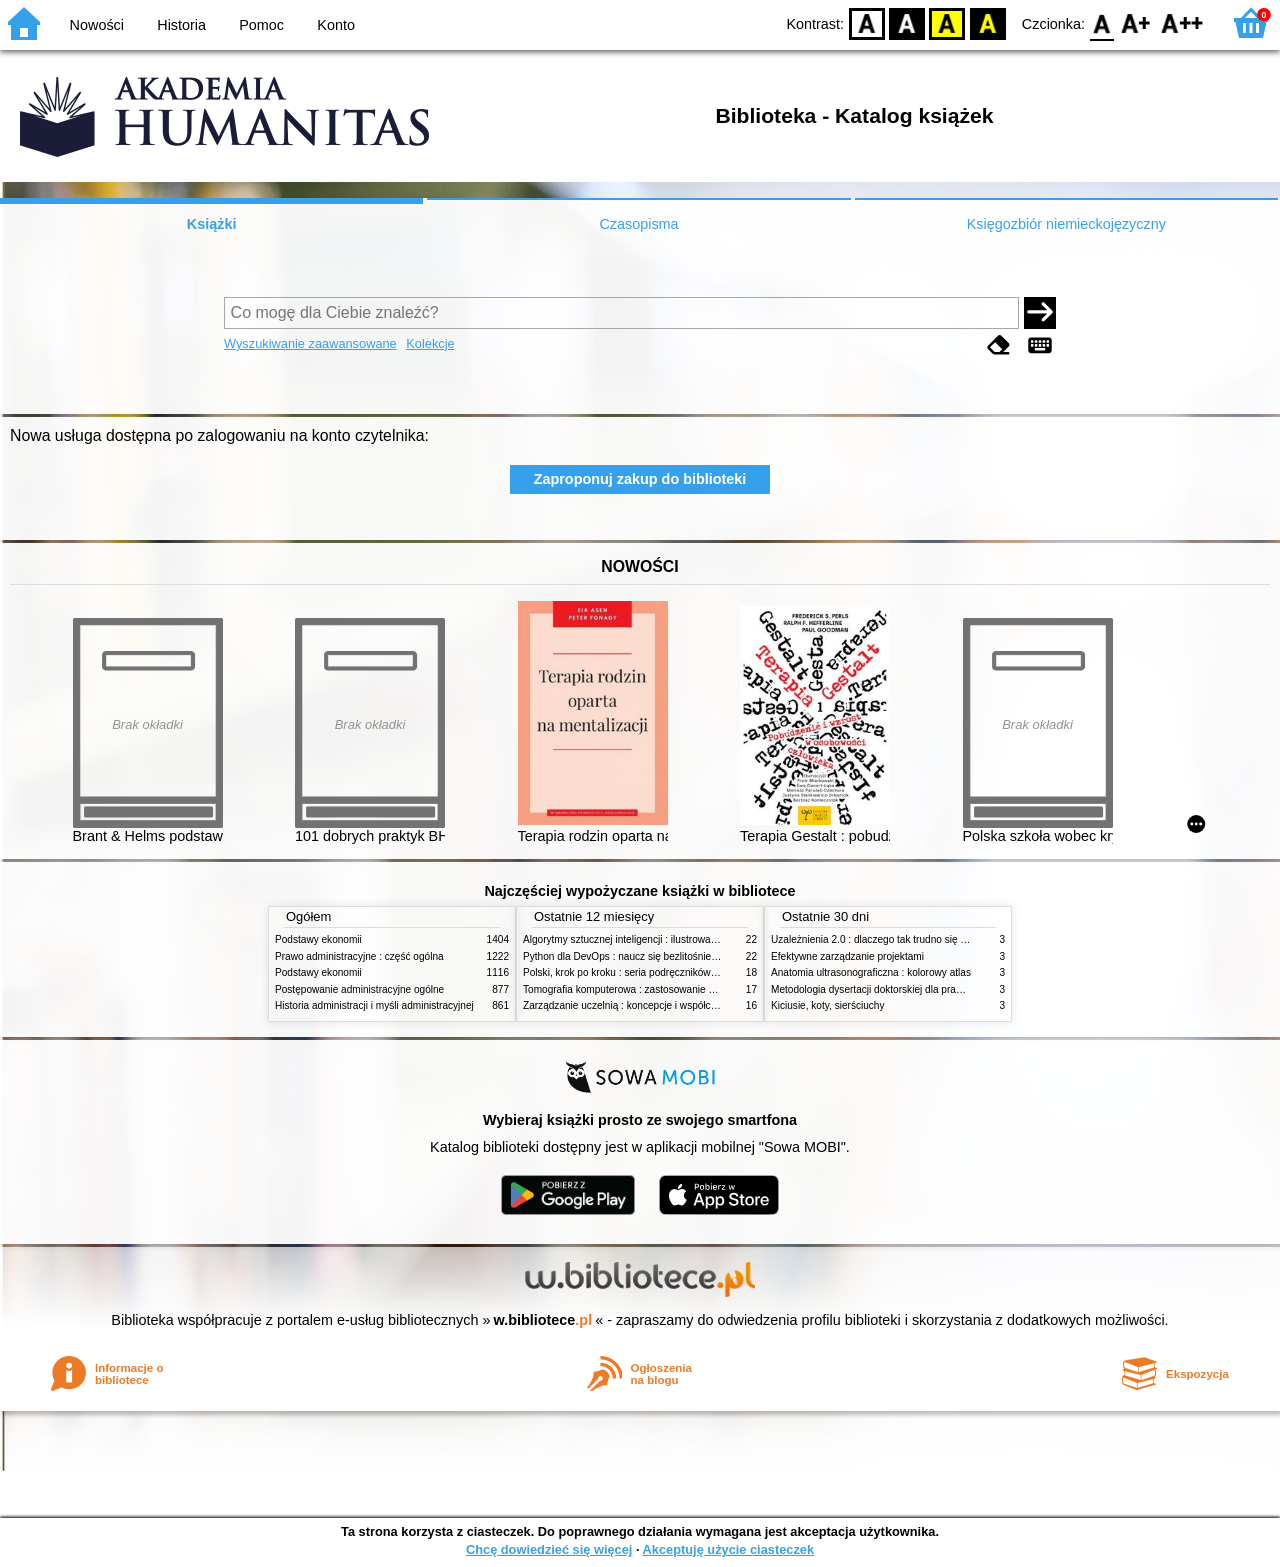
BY (987, 22)
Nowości (97, 25)
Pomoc (261, 25)
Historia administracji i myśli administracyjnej (374, 1005)
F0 (1101, 22)
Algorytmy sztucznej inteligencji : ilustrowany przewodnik (649, 939)
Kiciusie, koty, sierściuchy (828, 1005)
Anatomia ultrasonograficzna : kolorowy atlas (871, 972)
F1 (1136, 22)
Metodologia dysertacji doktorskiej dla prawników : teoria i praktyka (919, 989)
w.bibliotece (543, 1320)
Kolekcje (430, 343)
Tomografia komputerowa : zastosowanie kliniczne (635, 989)
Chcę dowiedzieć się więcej (549, 1549)
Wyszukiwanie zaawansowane (310, 343)
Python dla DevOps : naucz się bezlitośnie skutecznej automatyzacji (674, 956)
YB (947, 22)
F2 (1182, 22)
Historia (181, 25)
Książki (212, 224)
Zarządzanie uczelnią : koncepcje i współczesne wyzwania (653, 1005)
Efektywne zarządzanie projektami (847, 956)
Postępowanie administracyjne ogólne (359, 989)
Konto (336, 25)
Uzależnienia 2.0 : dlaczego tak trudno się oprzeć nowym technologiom (929, 939)
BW (907, 22)
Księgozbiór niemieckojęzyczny (1066, 224)
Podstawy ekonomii (318, 939)
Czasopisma (638, 224)
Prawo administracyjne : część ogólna (359, 956)
